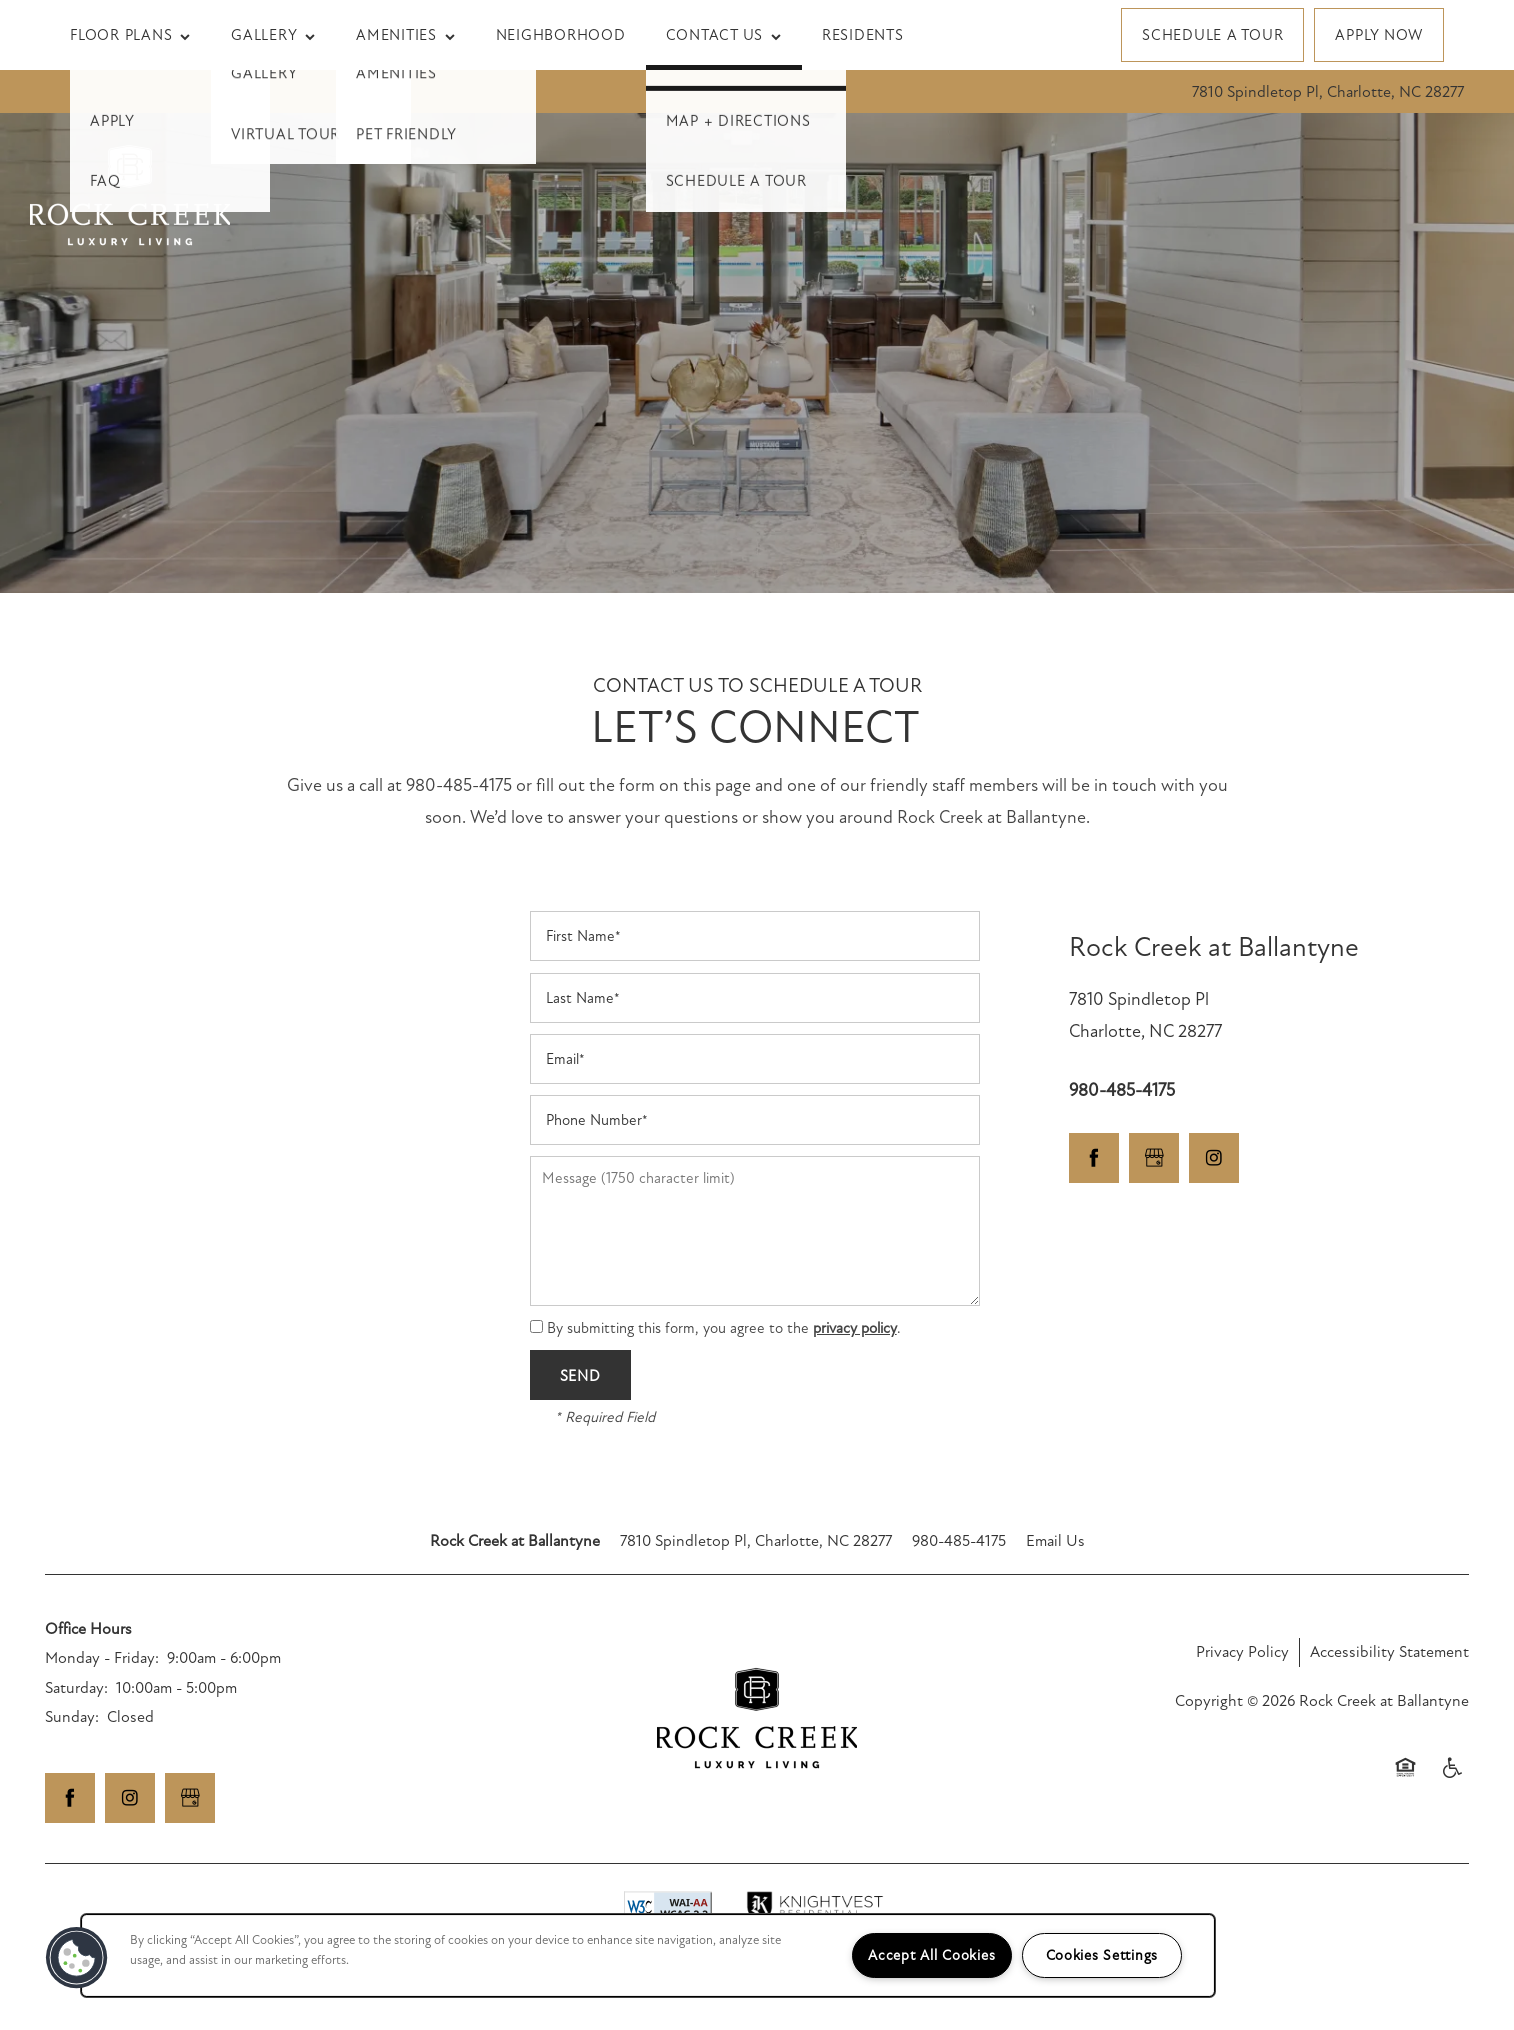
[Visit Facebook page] (1094, 1158)
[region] (648, 1955)
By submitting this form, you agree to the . (724, 1328)
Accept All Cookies (931, 1955)
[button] (1212, 35)
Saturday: (76, 1688)
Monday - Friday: (102, 1658)
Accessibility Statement (1389, 1652)
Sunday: (72, 1717)
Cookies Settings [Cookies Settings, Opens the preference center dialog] (1102, 1955)
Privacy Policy (1242, 1652)
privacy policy (855, 1328)
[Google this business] (1154, 1158)
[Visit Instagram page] (1214, 1158)
